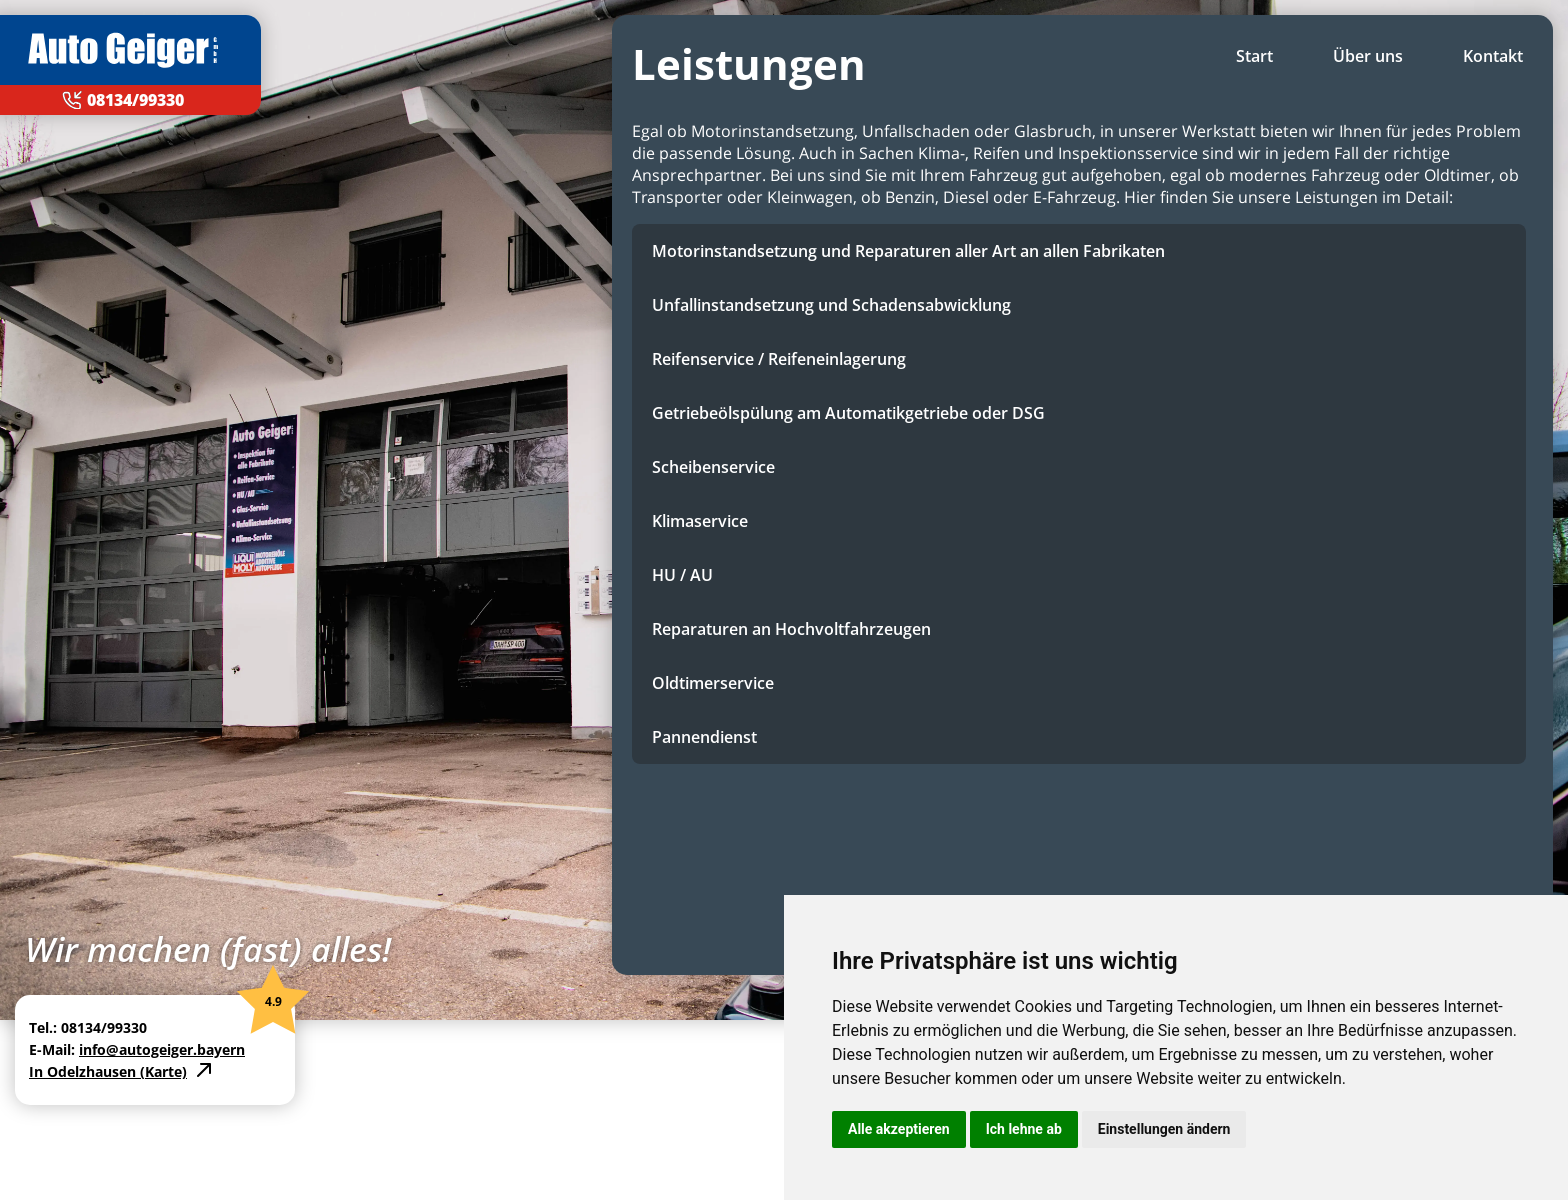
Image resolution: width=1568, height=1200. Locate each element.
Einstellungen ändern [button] (1164, 1129)
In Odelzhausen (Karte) (108, 1071)
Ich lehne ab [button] (1024, 1129)
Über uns (1368, 56)
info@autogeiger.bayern (162, 1049)
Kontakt (1493, 56)
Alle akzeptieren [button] (899, 1129)
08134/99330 (135, 100)
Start (1254, 56)
